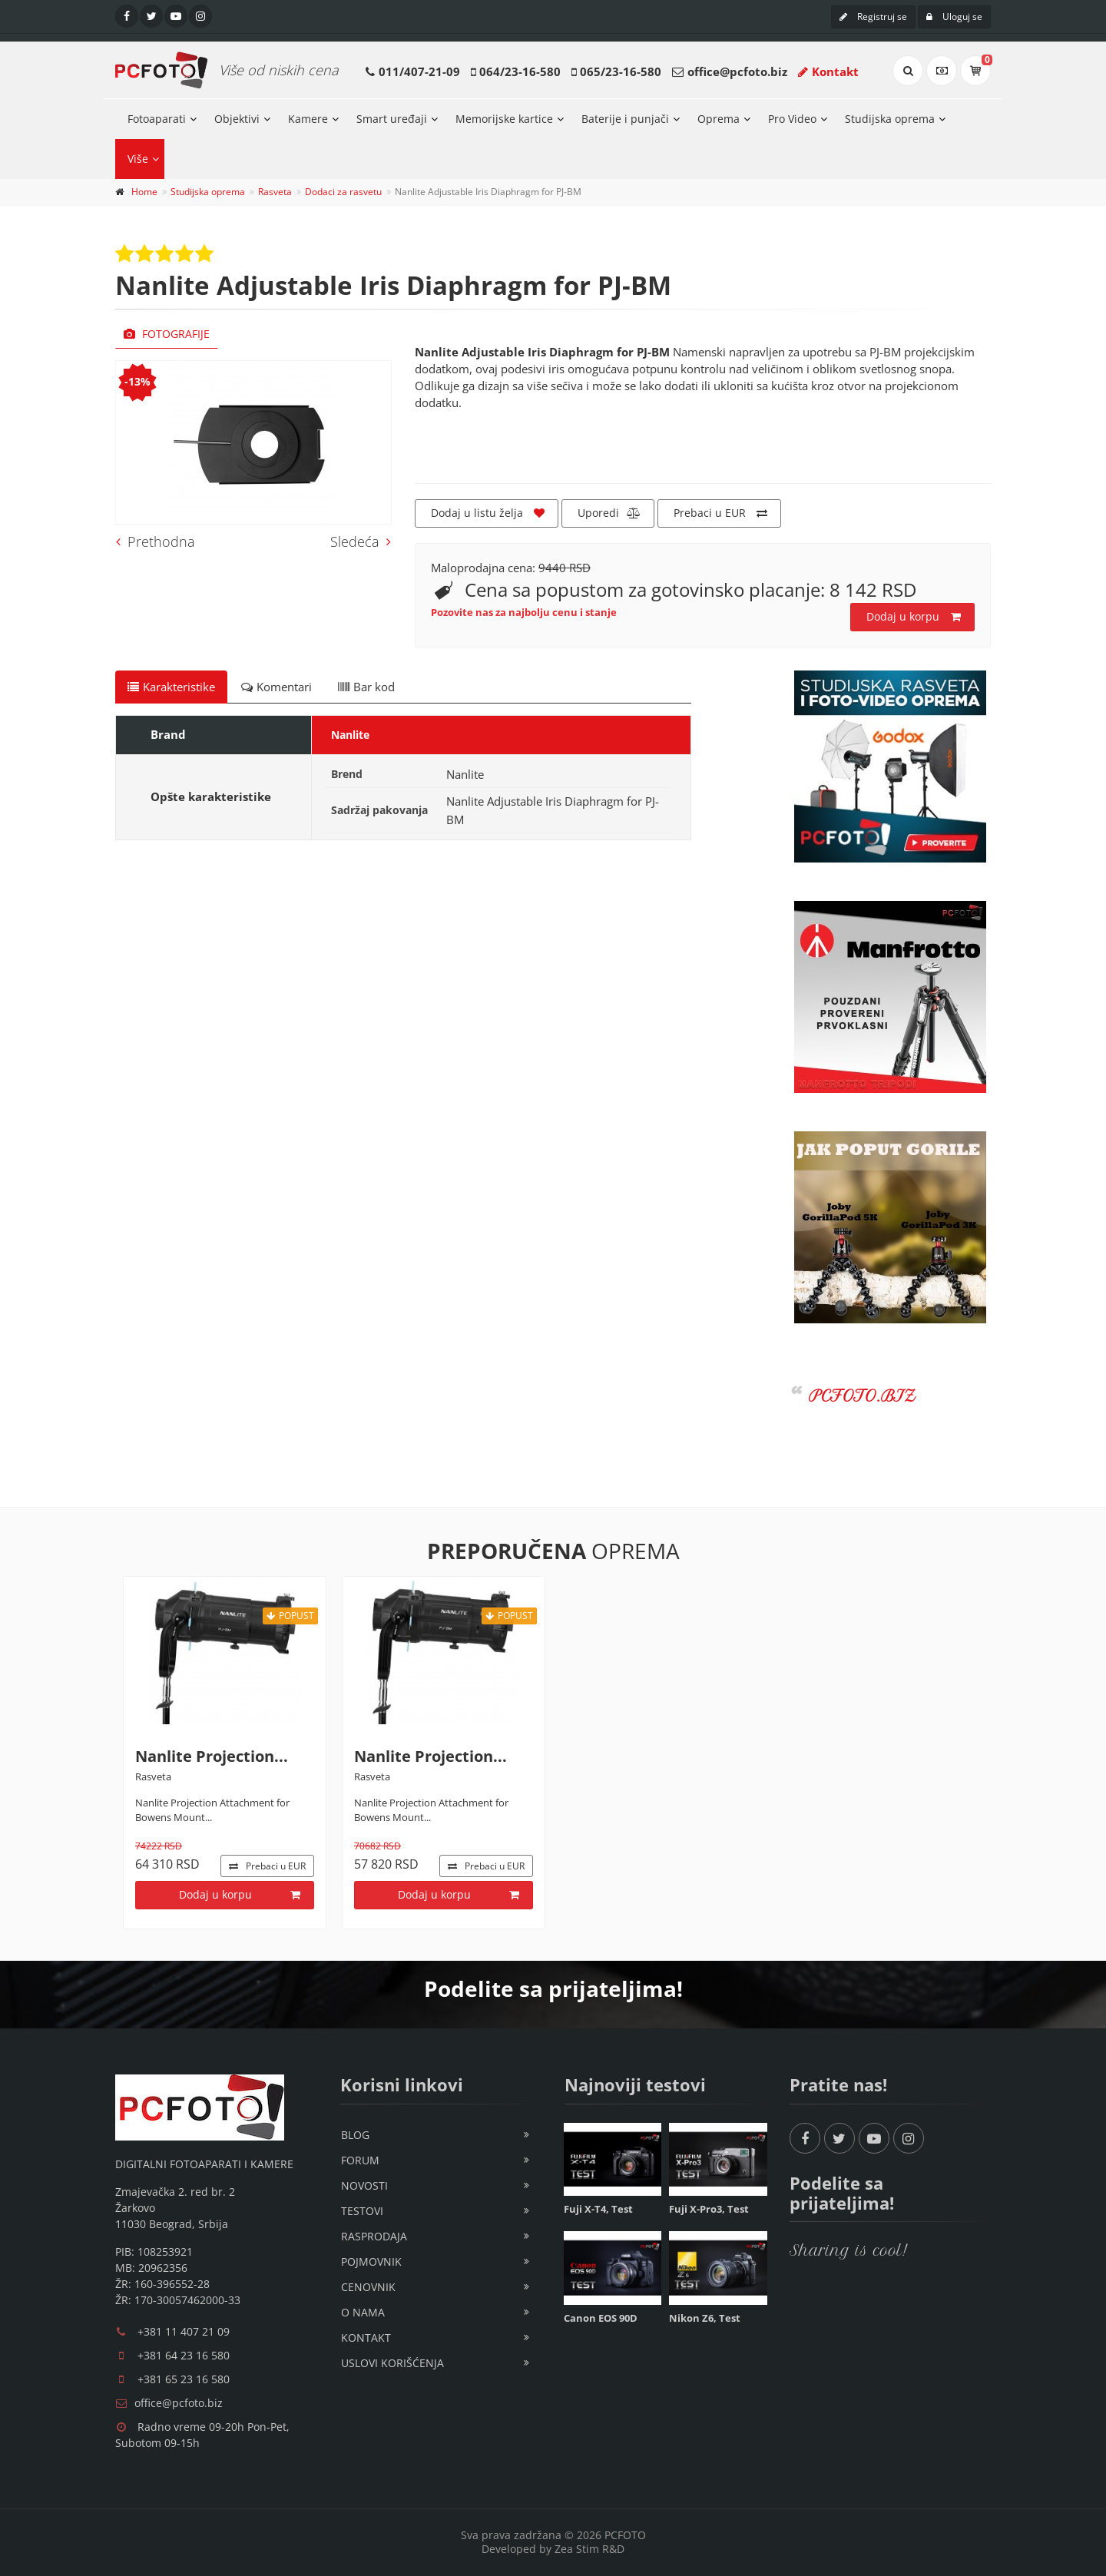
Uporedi (609, 513)
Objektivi (237, 118)
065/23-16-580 (620, 71)
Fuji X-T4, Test (598, 2209)
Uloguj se (954, 16)
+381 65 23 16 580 (183, 2379)
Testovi (362, 2211)
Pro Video (792, 118)
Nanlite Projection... (211, 1756)
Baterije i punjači (625, 118)
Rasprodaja (374, 2236)
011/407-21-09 (419, 71)
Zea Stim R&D (589, 2548)
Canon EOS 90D (600, 2318)
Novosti (364, 2185)
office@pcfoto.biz (737, 71)
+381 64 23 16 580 (183, 2355)
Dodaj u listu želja (488, 513)
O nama (363, 2312)
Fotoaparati (156, 118)
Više (137, 158)
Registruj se (873, 16)
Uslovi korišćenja (392, 2363)
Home (144, 191)
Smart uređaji (391, 118)
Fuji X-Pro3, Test (709, 2209)
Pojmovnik (371, 2261)
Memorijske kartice (504, 118)
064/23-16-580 (520, 71)
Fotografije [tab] (167, 333)
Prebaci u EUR (720, 513)
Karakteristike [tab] (171, 686)
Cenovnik (368, 2287)
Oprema (718, 118)
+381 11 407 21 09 (183, 2331)
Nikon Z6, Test (704, 2318)
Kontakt (828, 71)
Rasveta (275, 191)
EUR (267, 1865)
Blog (355, 2134)
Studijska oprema (890, 118)
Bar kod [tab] (366, 686)
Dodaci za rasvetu (343, 191)
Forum (360, 2160)
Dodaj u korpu (913, 617)
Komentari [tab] (276, 686)
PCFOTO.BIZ (862, 1396)
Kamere (308, 118)
